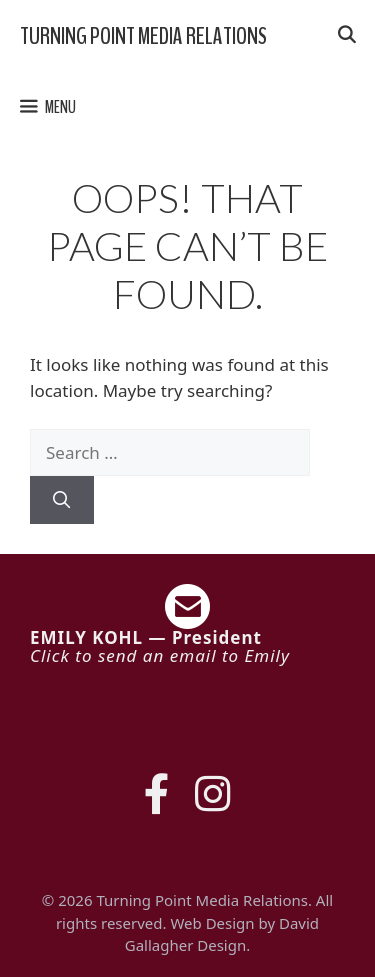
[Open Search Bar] (346, 36)
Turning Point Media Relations (143, 36)
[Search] (62, 500)
